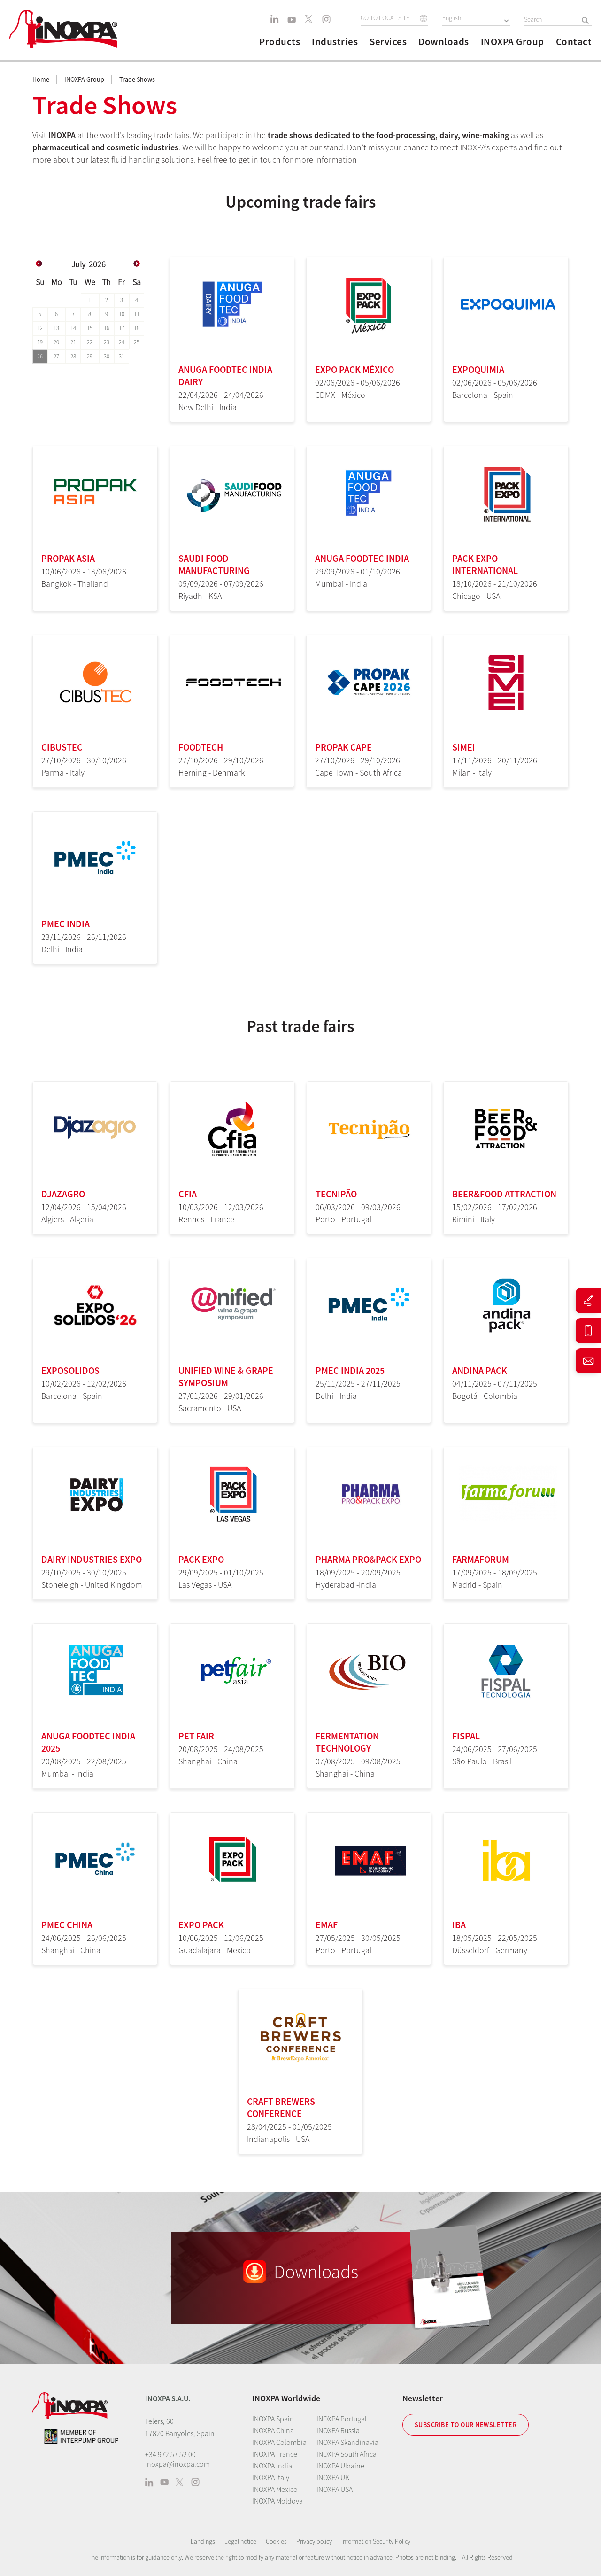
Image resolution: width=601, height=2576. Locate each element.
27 (56, 356)
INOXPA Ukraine (340, 2465)
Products (279, 42)
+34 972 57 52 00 (170, 2454)
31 (121, 356)
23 (106, 342)
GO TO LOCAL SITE (385, 18)
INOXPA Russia (338, 2430)
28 (73, 356)
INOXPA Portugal (341, 2418)
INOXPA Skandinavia (347, 2442)
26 (40, 356)
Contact (574, 42)
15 (89, 328)
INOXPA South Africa (346, 2454)
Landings (203, 2541)
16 (106, 328)
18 (136, 328)
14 (73, 328)
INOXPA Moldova (277, 2501)
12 (40, 328)
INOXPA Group (512, 42)
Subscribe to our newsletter (466, 2425)
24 (121, 342)
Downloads (443, 42)
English (451, 18)
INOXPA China (273, 2430)
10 (121, 314)
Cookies (276, 2541)
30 (106, 356)
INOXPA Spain (273, 2418)
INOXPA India (272, 2465)
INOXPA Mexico (275, 2489)
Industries (335, 42)
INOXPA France (274, 2454)
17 (121, 328)
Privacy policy (314, 2541)
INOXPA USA (334, 2489)
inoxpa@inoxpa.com (177, 2463)
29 (89, 356)
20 (56, 342)
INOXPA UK (332, 2477)
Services (388, 42)
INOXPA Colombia (279, 2442)
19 (40, 342)
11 (136, 314)
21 (73, 342)
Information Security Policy (375, 2541)
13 (56, 328)
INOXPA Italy (270, 2477)
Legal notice (240, 2541)
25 (136, 342)
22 (89, 342)
